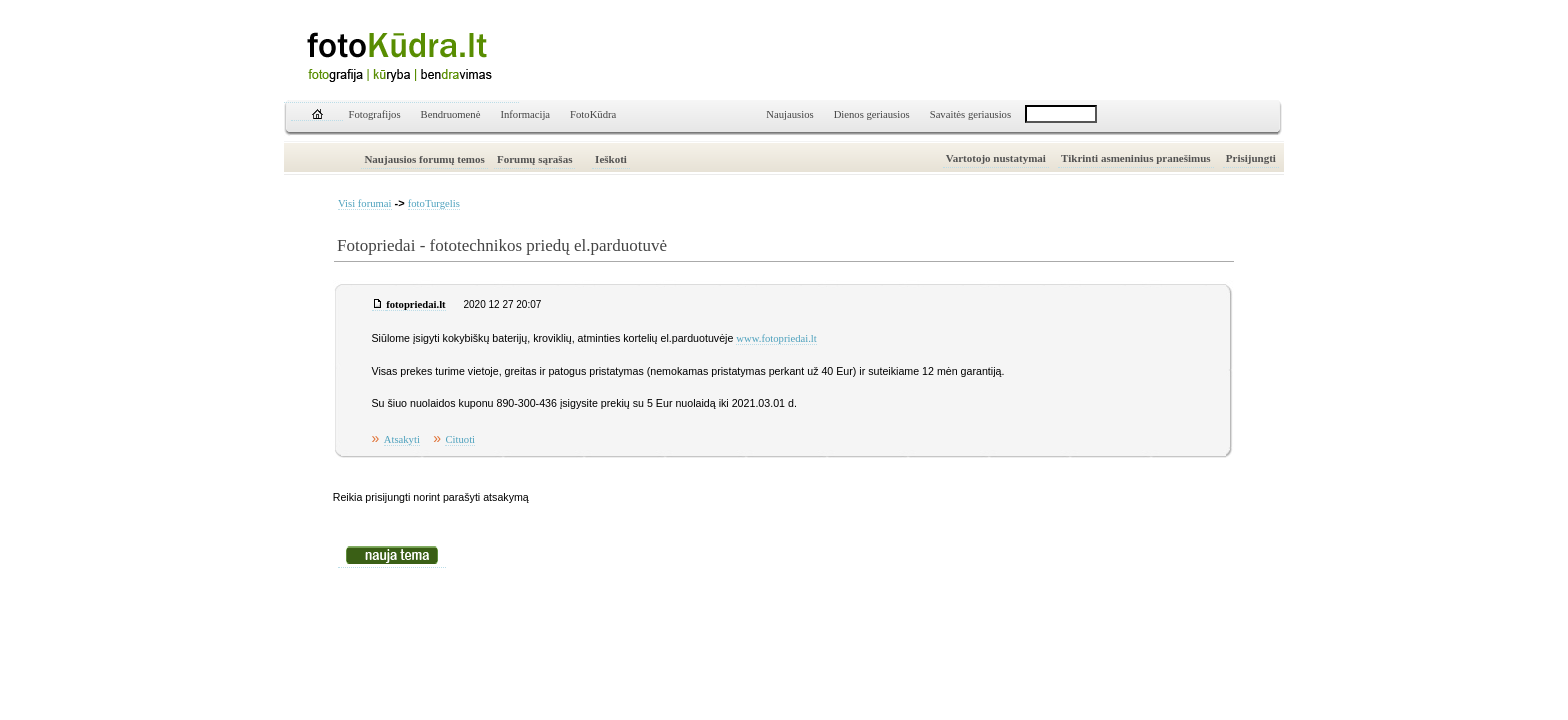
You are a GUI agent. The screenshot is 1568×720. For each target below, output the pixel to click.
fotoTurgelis (434, 203)
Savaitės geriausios (970, 114)
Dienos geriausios (872, 114)
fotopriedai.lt (416, 304)
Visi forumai (365, 203)
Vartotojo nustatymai (996, 158)
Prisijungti (1251, 158)
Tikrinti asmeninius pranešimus (1136, 158)
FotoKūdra (593, 114)
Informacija (525, 114)
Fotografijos (375, 114)
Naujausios (789, 114)
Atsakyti (402, 439)
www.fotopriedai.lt (776, 338)
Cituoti (460, 439)
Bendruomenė (451, 114)
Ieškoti (611, 159)
